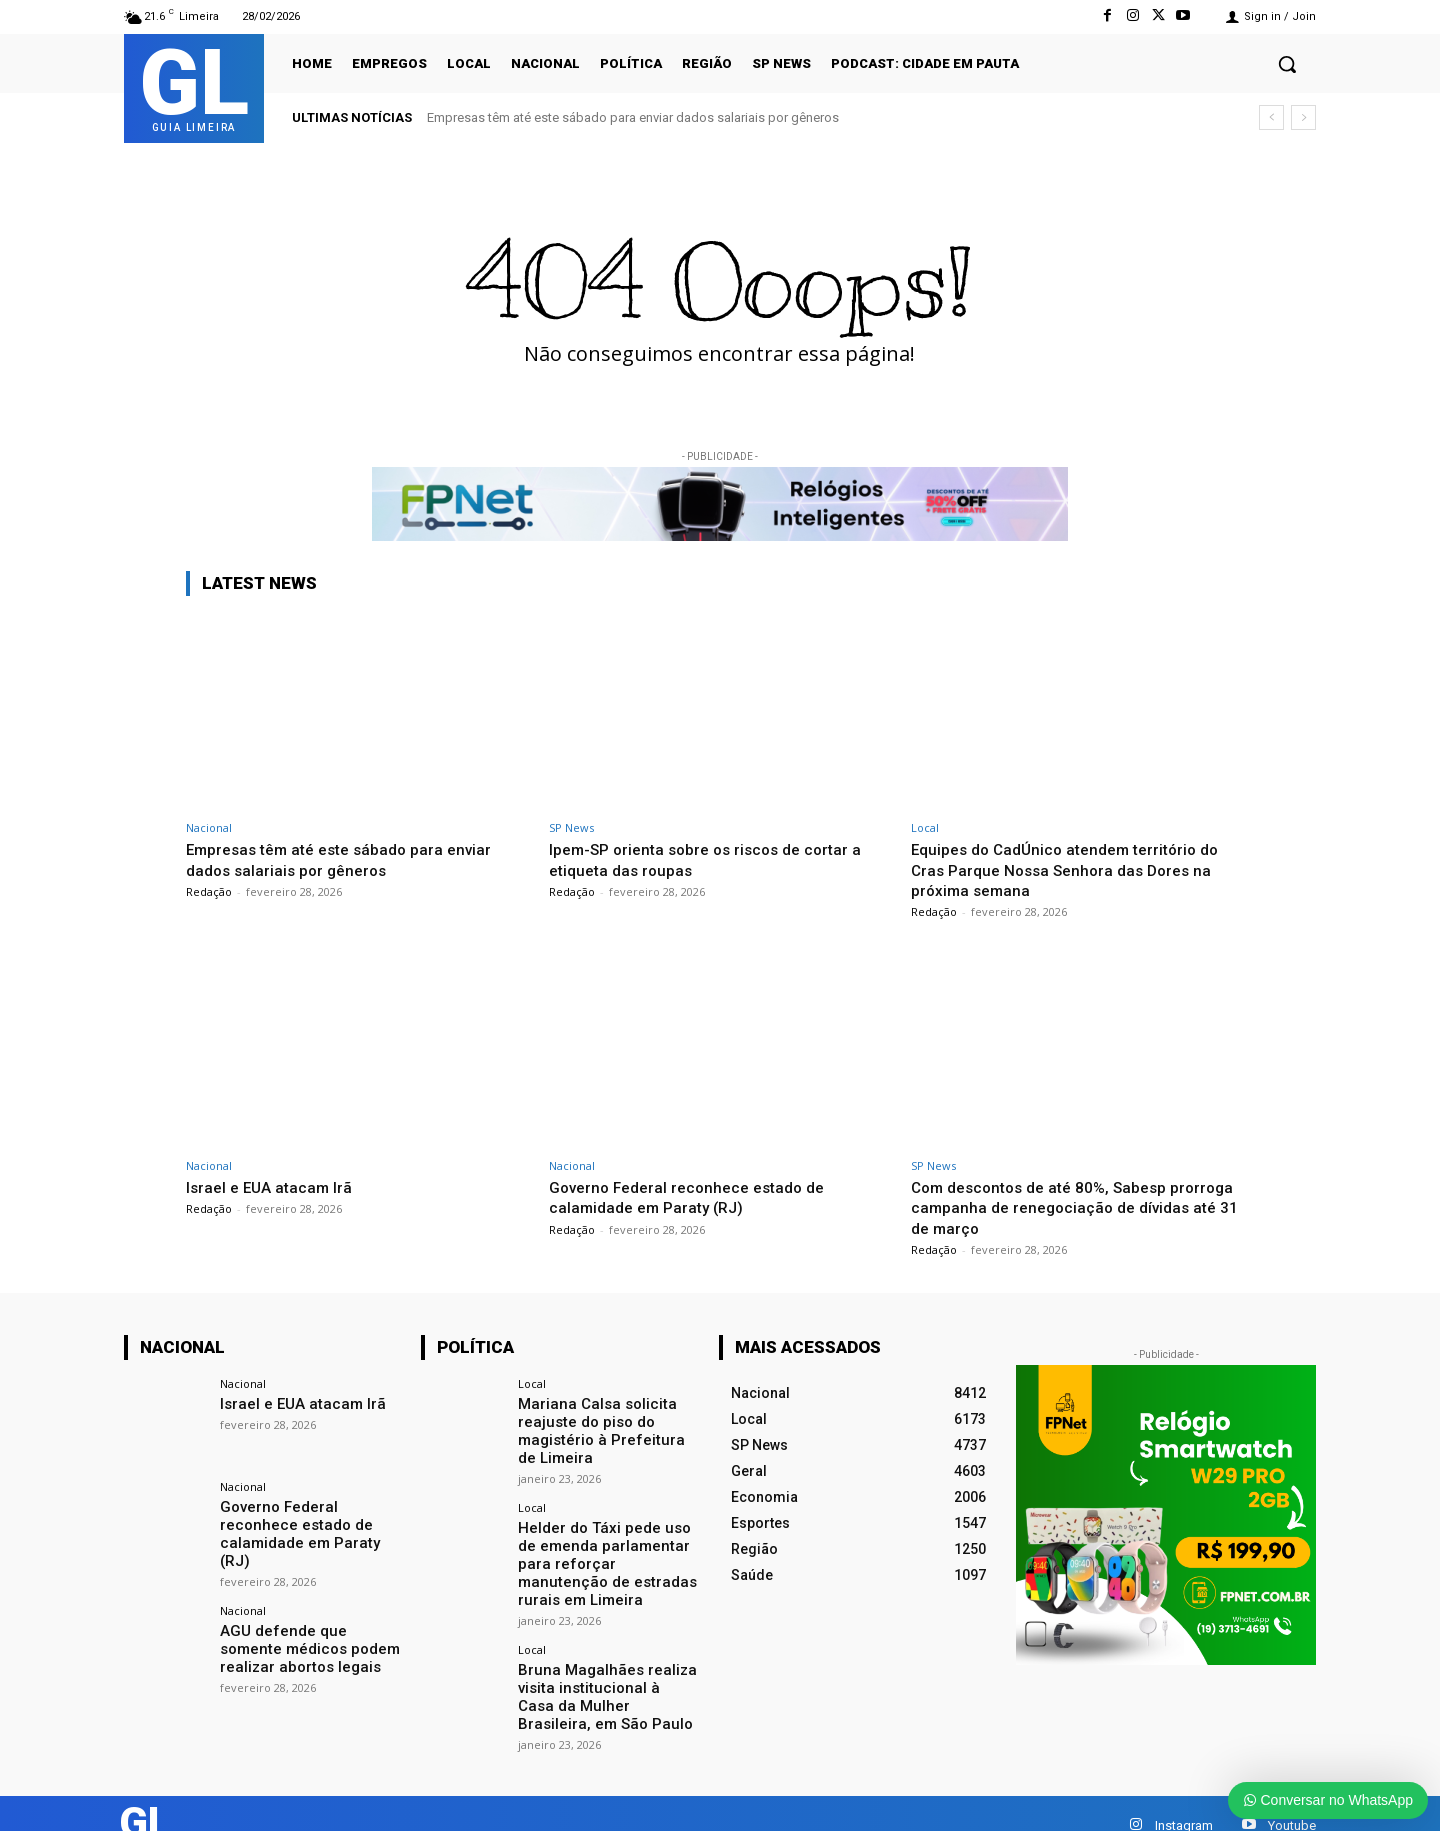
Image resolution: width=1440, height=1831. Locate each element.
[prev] (1271, 117)
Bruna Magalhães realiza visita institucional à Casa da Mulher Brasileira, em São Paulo (601, 1666)
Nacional (209, 827)
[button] (1287, 64)
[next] (1303, 117)
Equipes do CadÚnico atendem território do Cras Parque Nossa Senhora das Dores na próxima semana (1077, 869)
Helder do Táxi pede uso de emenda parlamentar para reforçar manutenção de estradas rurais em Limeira (607, 1547)
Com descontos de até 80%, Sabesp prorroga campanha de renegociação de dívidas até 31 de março (1064, 1207)
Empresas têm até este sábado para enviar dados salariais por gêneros (633, 117)
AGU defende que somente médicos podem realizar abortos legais (307, 1626)
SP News (571, 827)
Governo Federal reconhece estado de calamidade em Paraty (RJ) (696, 1197)
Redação (209, 891)
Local (925, 827)
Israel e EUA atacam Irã (274, 1187)
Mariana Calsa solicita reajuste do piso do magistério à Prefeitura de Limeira (604, 1428)
